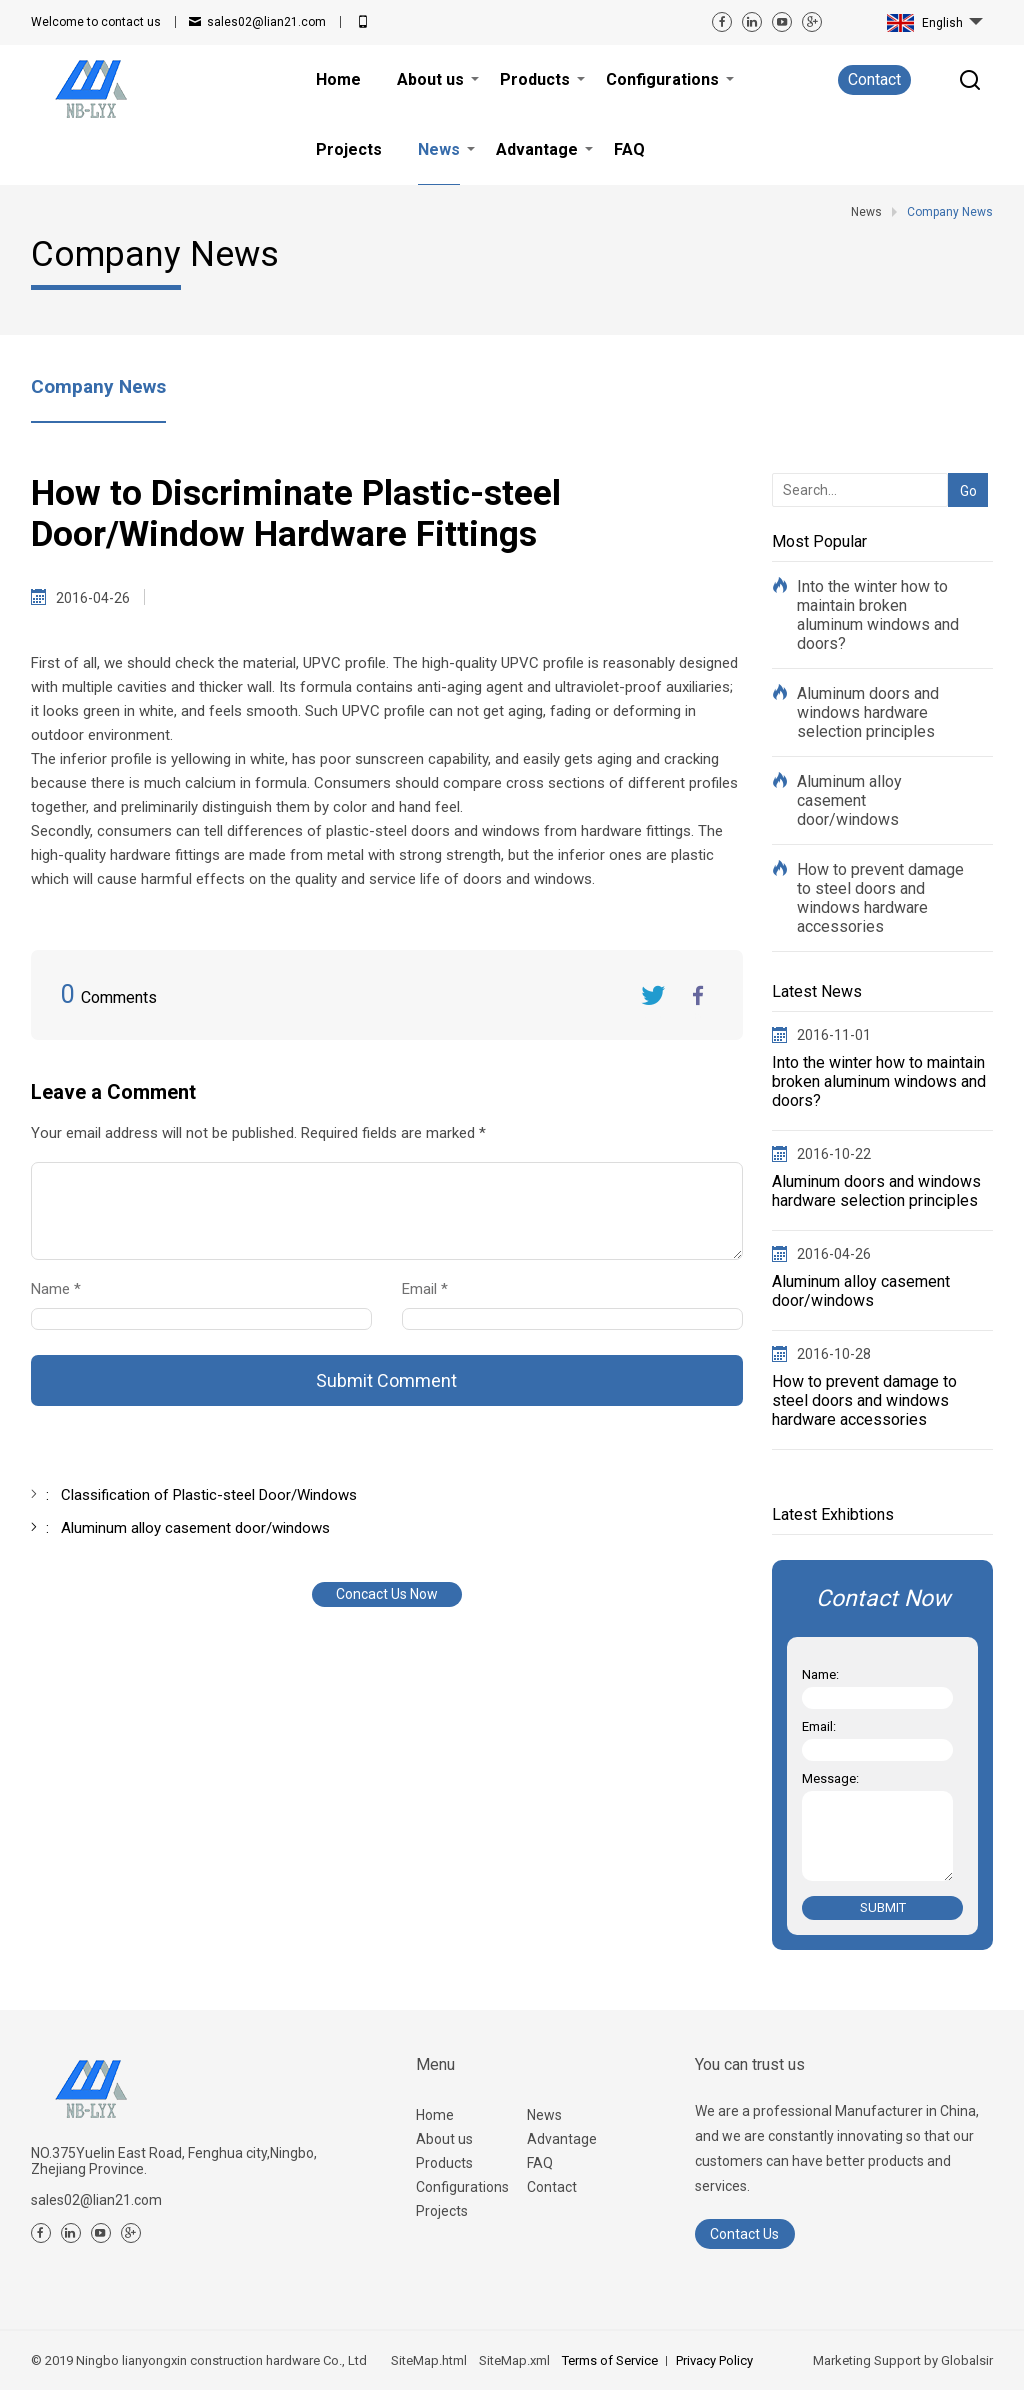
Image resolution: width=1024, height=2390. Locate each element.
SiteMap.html (429, 2360)
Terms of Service (610, 2360)
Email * (433, 1289)
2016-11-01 (834, 1035)
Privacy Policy (714, 2360)
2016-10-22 (834, 1154)
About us (444, 2139)
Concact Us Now (387, 1594)
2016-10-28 (834, 1354)
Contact (874, 79)
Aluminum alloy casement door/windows (849, 800)
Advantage (562, 2139)
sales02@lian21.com (266, 22)
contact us (96, 22)
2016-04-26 (834, 1254)
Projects (442, 2211)
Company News (98, 386)
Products (444, 2163)
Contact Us (744, 2234)
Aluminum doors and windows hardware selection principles (868, 712)
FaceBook (698, 995)
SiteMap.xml (514, 2360)
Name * (64, 1289)
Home (435, 2115)
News (544, 2115)
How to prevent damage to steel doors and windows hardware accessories (880, 898)
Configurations (462, 2187)
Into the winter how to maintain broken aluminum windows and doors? (878, 615)
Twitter (653, 995)
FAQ (540, 2163)
